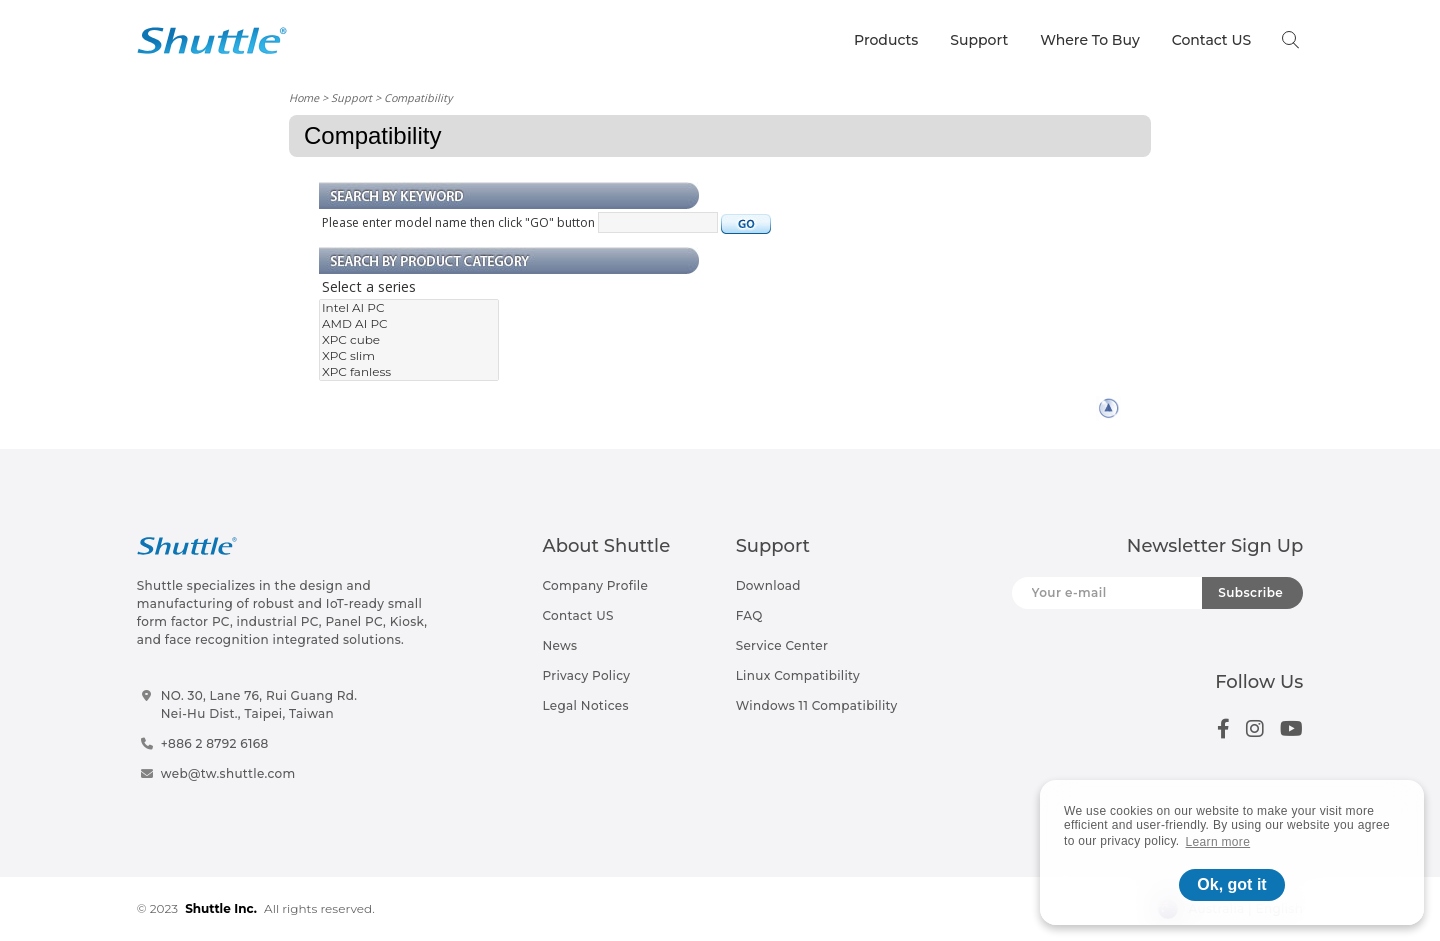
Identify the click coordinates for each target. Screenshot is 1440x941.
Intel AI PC (409, 308)
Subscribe (1250, 592)
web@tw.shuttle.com (228, 773)
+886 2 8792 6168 (215, 743)
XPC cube (409, 340)
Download (768, 585)
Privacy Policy (586, 675)
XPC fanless (409, 372)
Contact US (1211, 40)
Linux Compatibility (798, 675)
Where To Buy (1090, 40)
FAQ (749, 615)
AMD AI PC (409, 324)
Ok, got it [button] (1231, 884)
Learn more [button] (1218, 842)
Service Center (782, 645)
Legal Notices (585, 705)
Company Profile (595, 585)
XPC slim (409, 356)
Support (979, 40)
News (559, 645)
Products (886, 40)
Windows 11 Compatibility (817, 705)
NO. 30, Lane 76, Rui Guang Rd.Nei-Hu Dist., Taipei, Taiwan (259, 704)
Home (304, 97)
